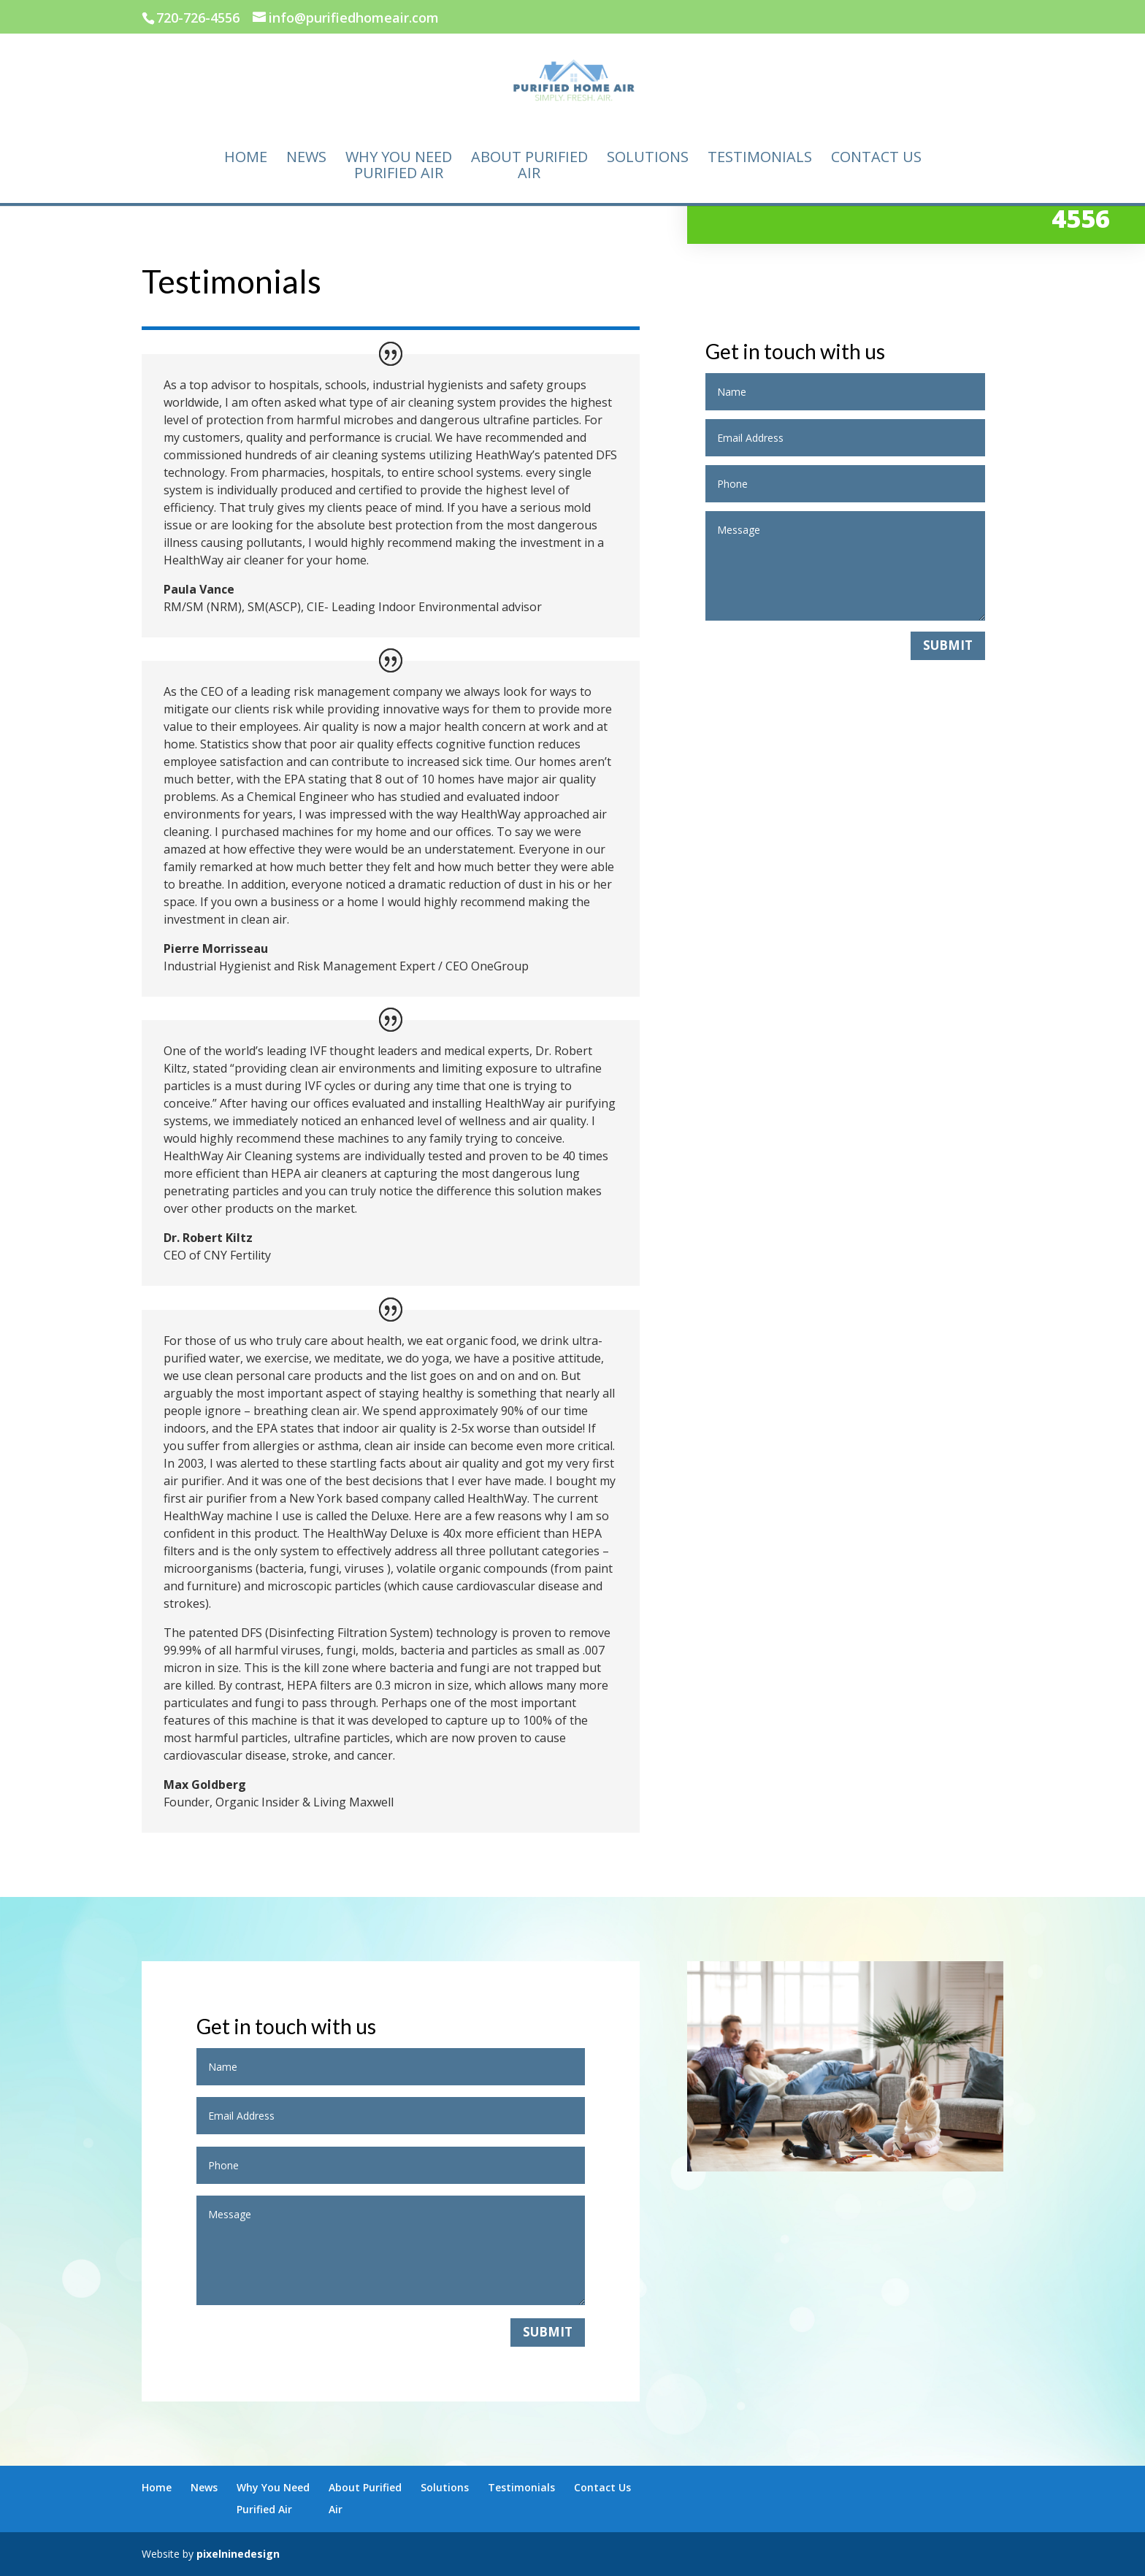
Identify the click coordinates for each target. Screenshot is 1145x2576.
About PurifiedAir (529, 166)
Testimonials (760, 157)
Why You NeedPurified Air (398, 166)
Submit (948, 645)
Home (245, 157)
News (306, 157)
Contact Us (876, 157)
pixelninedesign (238, 2554)
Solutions (648, 157)
